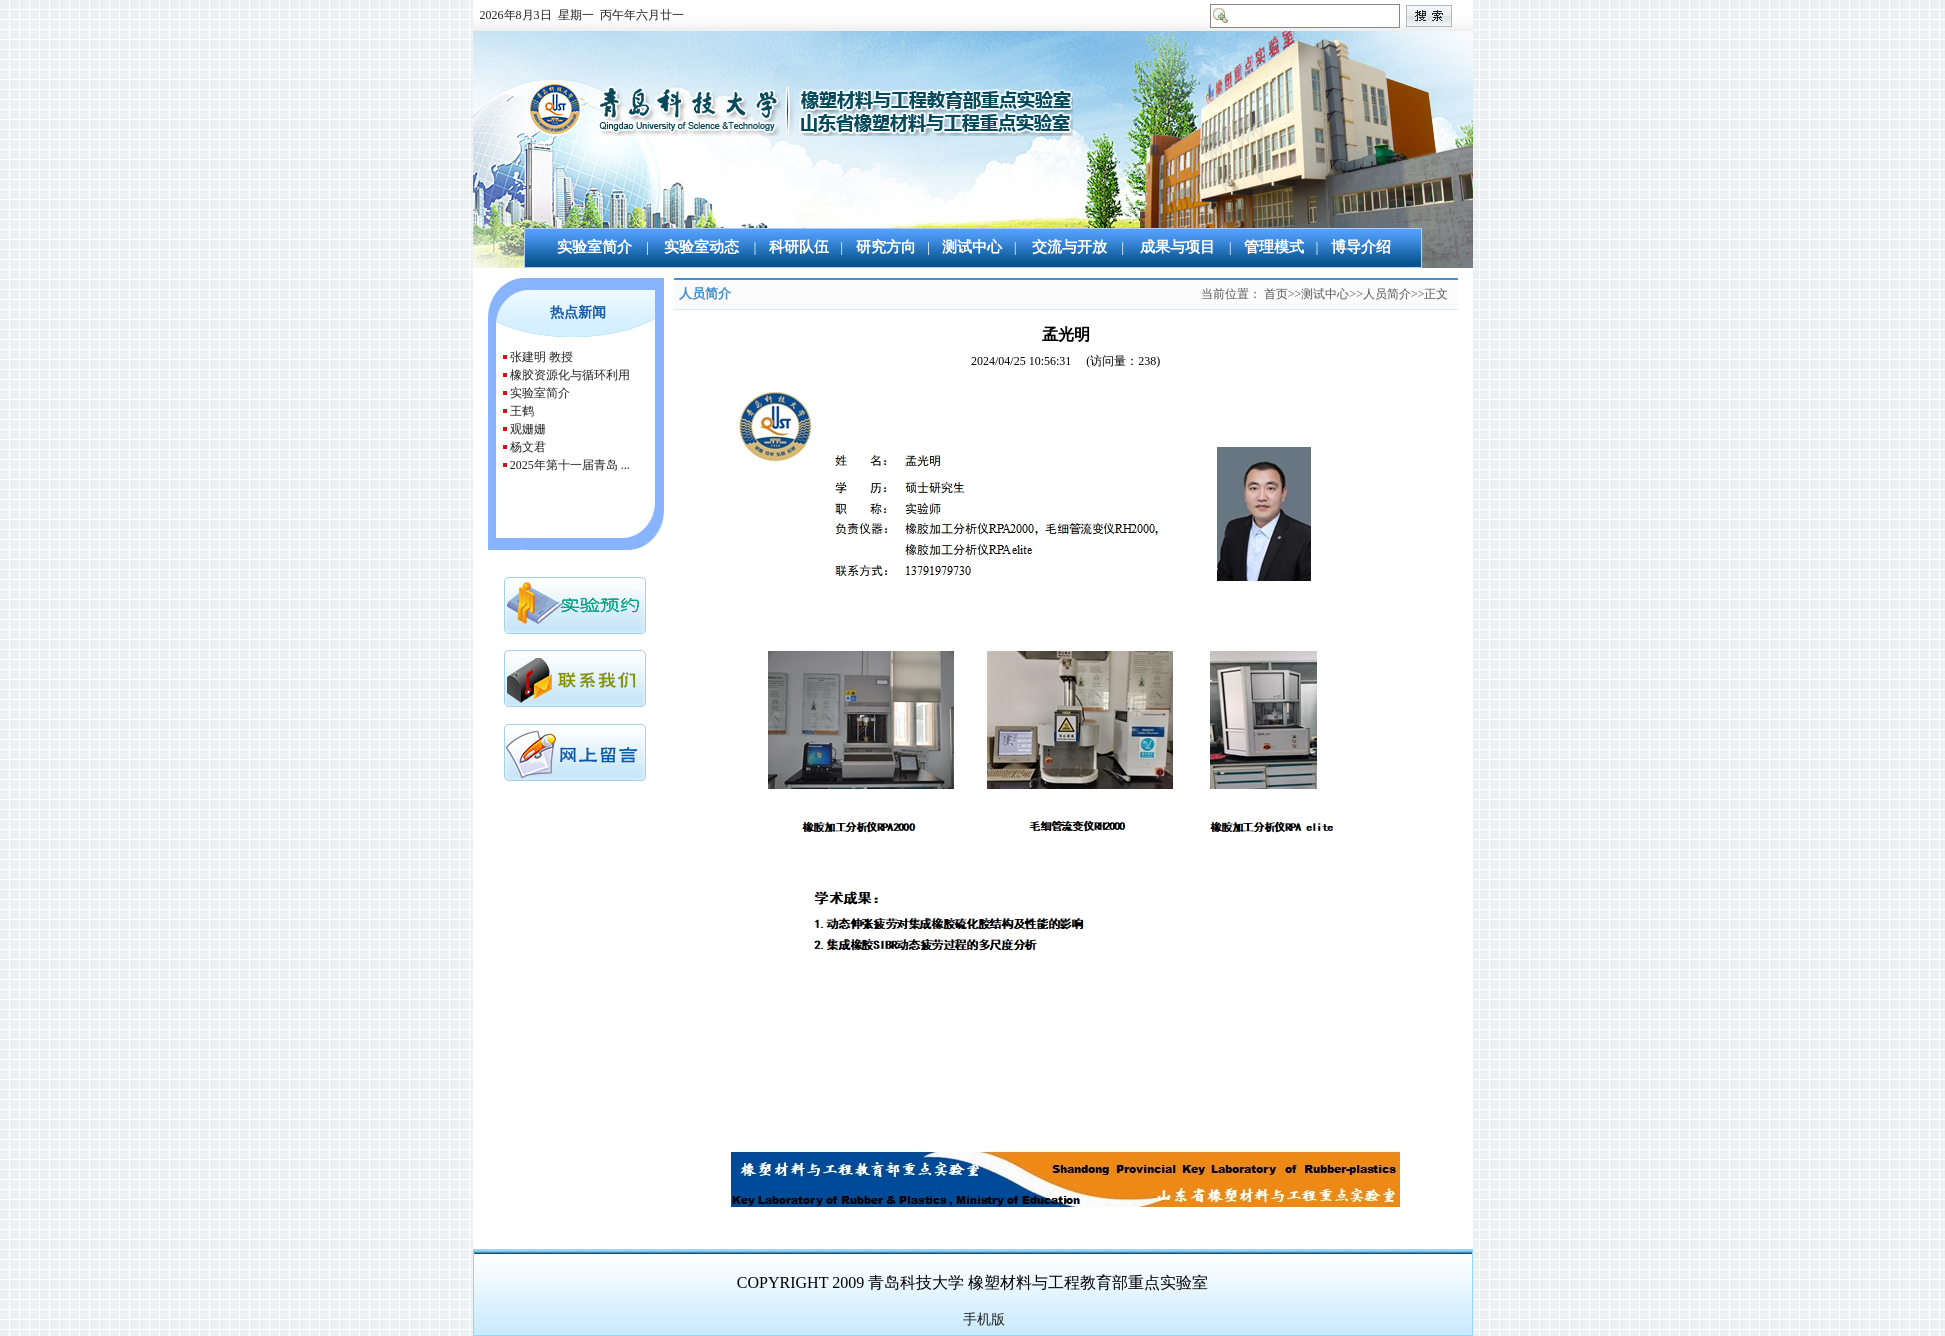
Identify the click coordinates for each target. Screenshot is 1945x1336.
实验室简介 (540, 393)
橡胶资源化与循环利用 (570, 375)
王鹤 (522, 411)
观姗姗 (528, 429)
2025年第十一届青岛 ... (570, 465)
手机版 (984, 1319)
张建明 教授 (541, 357)
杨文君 (528, 447)
